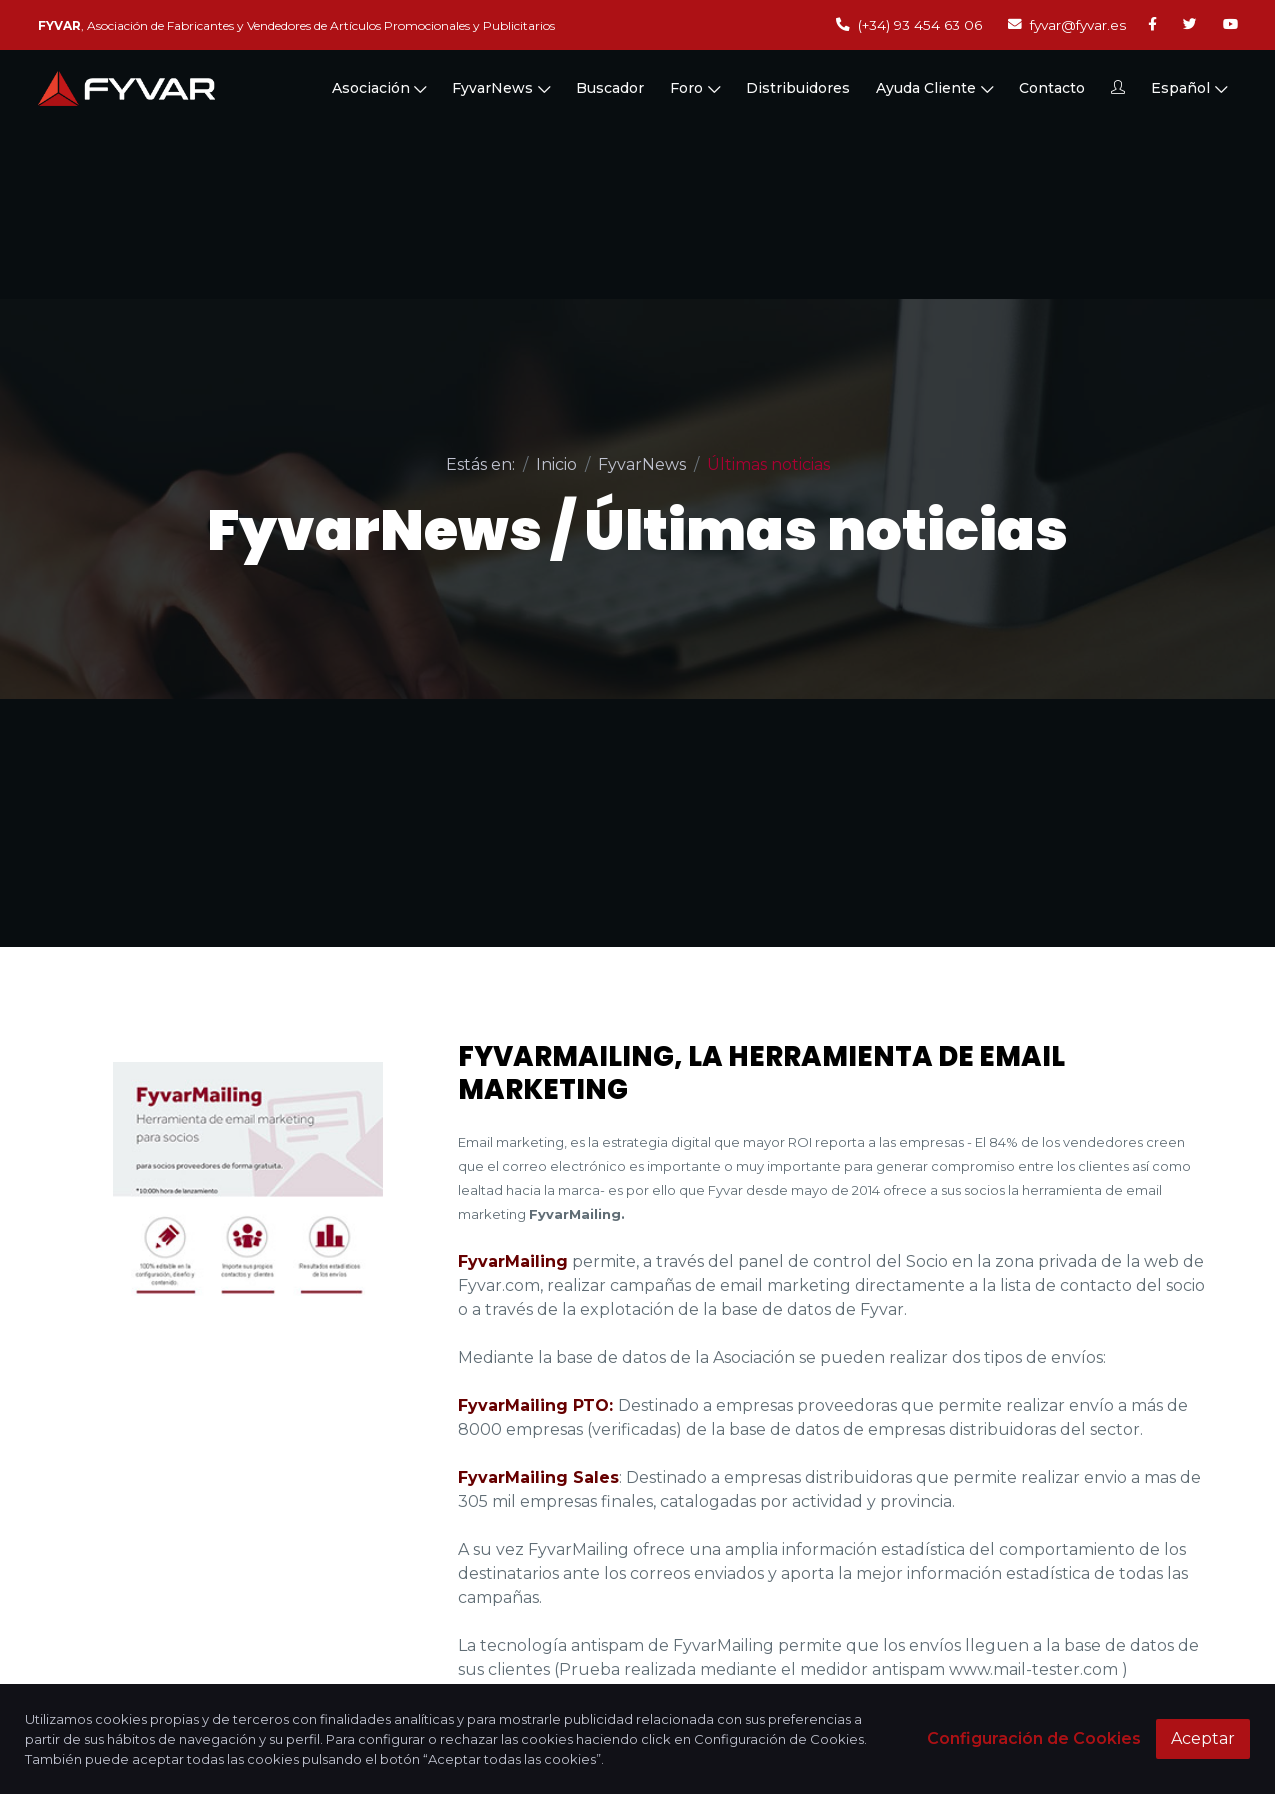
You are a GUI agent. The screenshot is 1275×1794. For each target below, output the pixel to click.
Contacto (1052, 88)
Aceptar (1203, 1738)
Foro (695, 88)
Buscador (610, 88)
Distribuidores (798, 88)
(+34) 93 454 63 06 (909, 25)
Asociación (379, 88)
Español (1189, 88)
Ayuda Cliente (934, 88)
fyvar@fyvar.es (1067, 25)
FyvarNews (501, 88)
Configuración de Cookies (1034, 1738)
